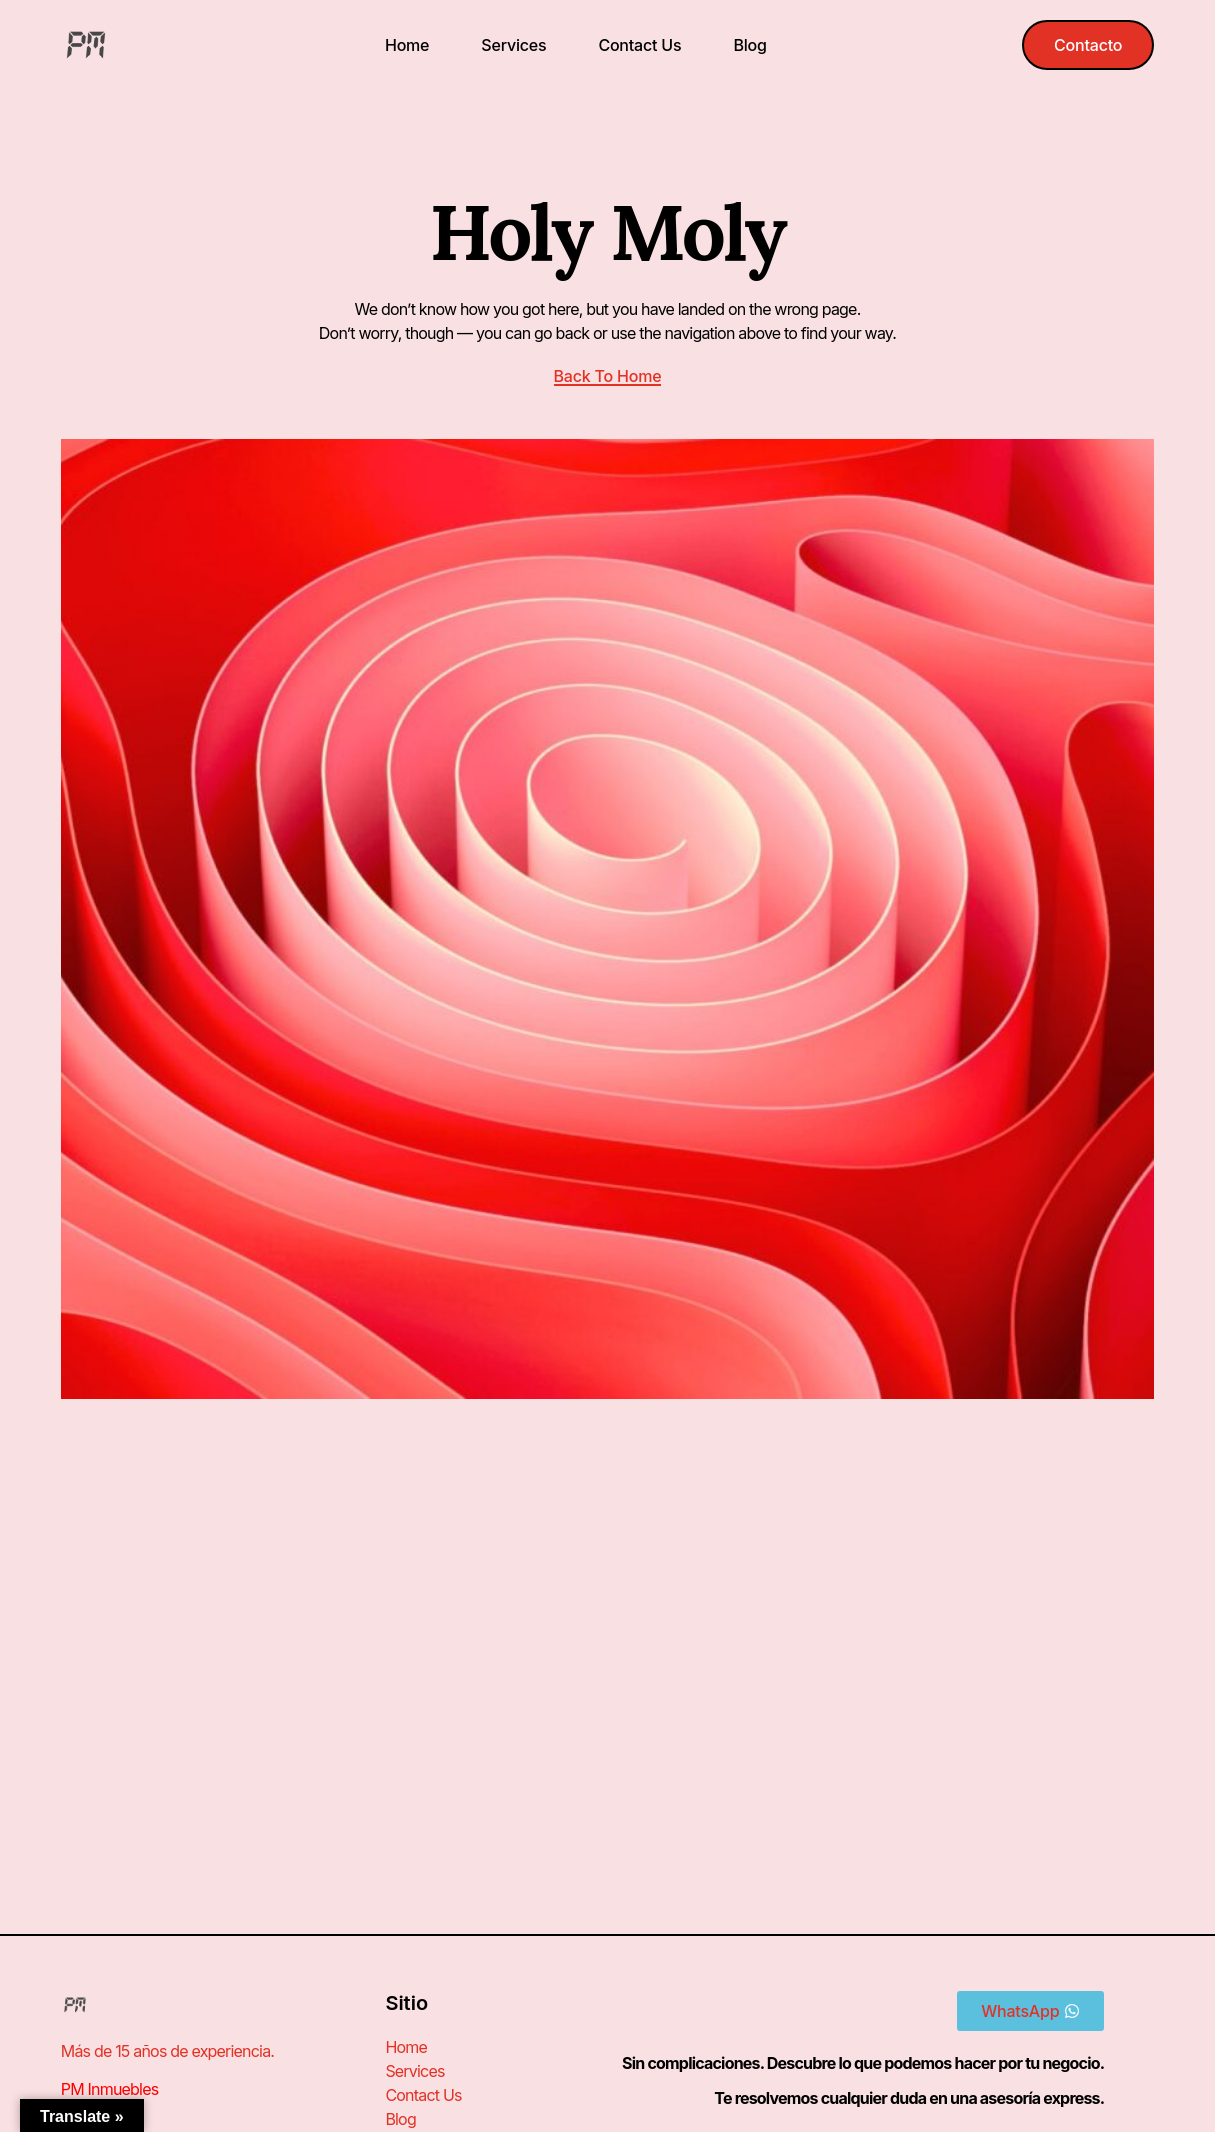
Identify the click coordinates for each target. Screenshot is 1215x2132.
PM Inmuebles (110, 2089)
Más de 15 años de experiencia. (167, 2051)
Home (407, 45)
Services (513, 45)
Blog (749, 45)
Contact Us (639, 45)
